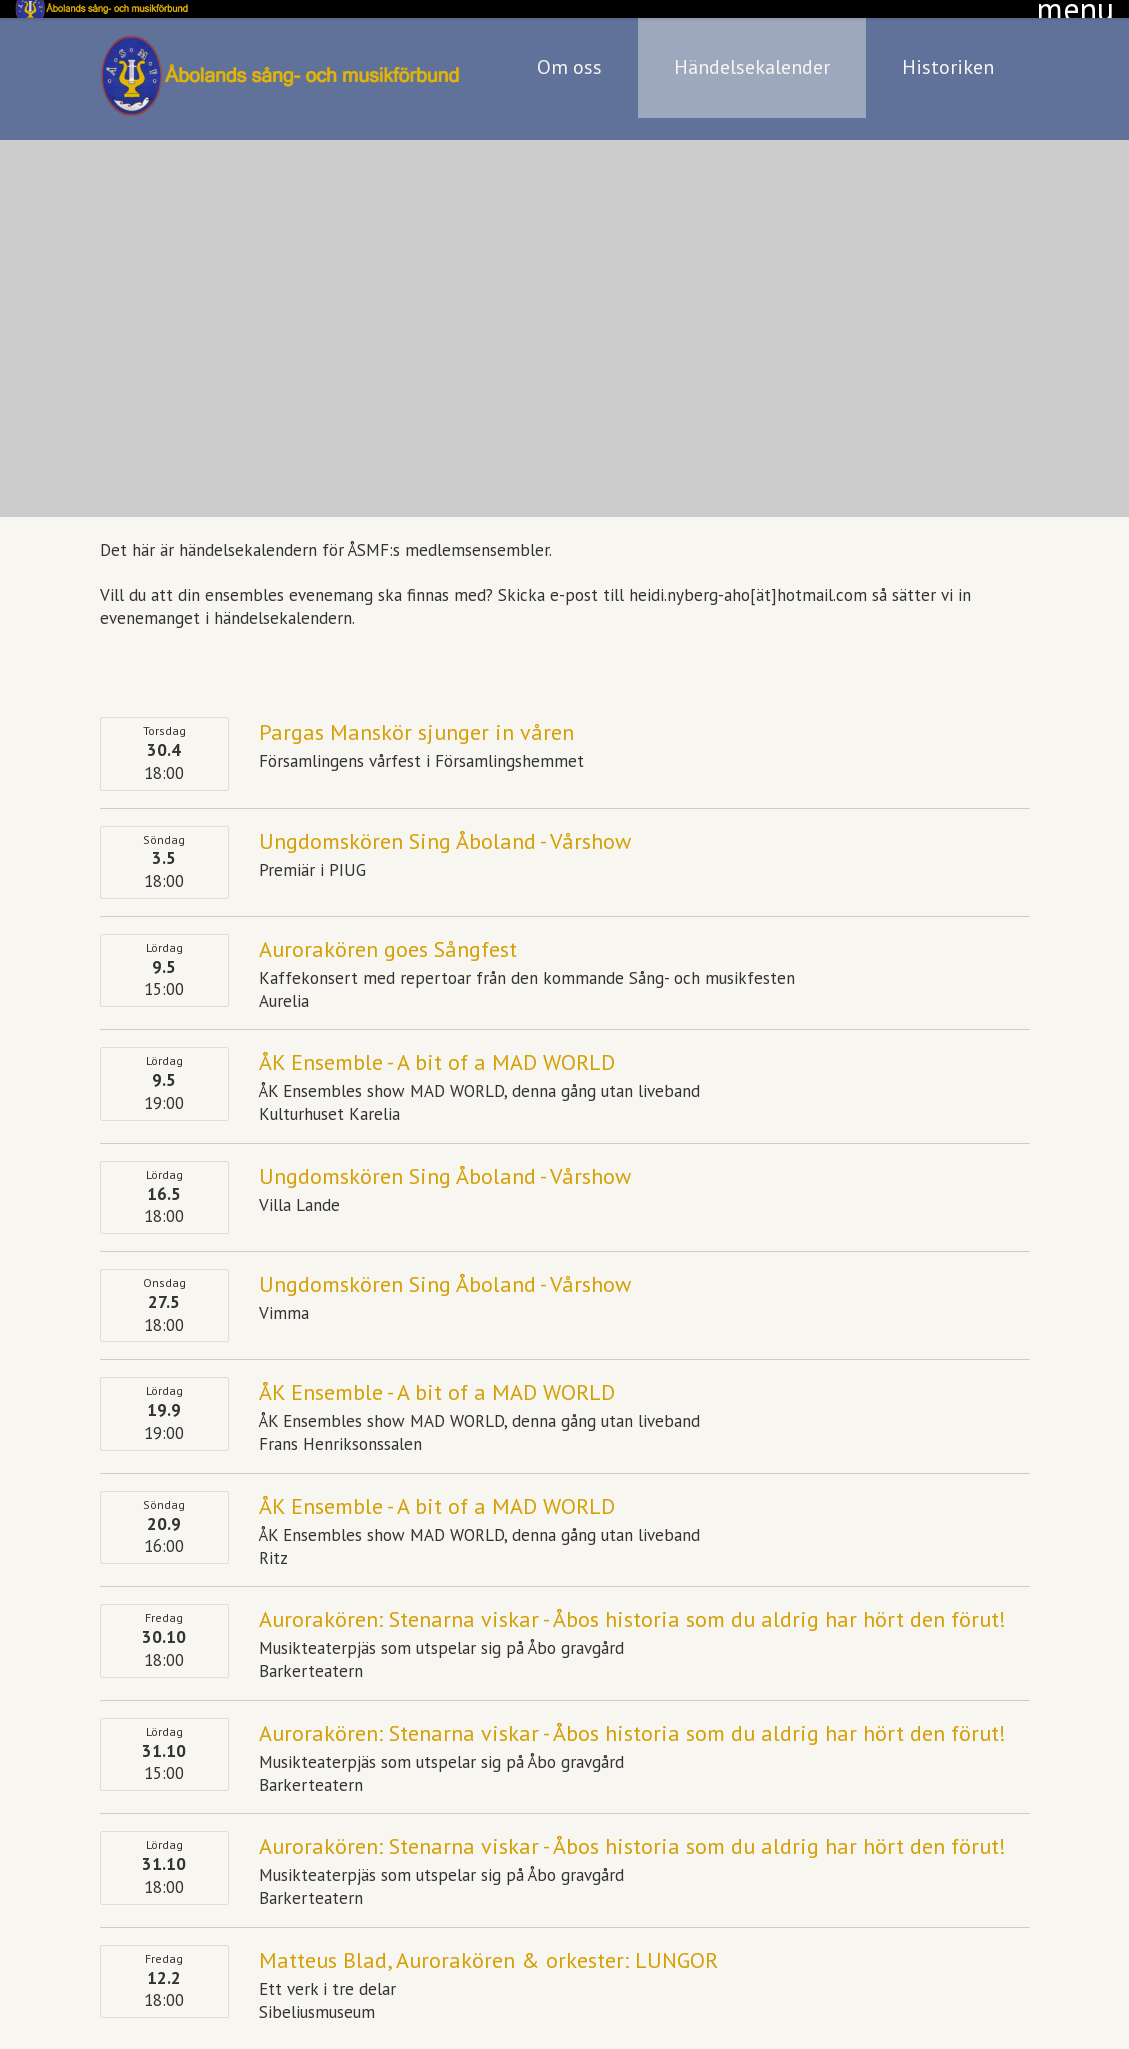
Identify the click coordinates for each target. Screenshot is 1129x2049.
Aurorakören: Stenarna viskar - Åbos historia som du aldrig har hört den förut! (632, 1601)
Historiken (948, 49)
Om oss (569, 49)
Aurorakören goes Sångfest (388, 930)
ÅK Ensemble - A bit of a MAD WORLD (437, 1044)
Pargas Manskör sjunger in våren (416, 714)
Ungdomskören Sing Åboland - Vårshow (445, 822)
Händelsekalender (752, 49)
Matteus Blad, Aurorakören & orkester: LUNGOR (488, 1942)
